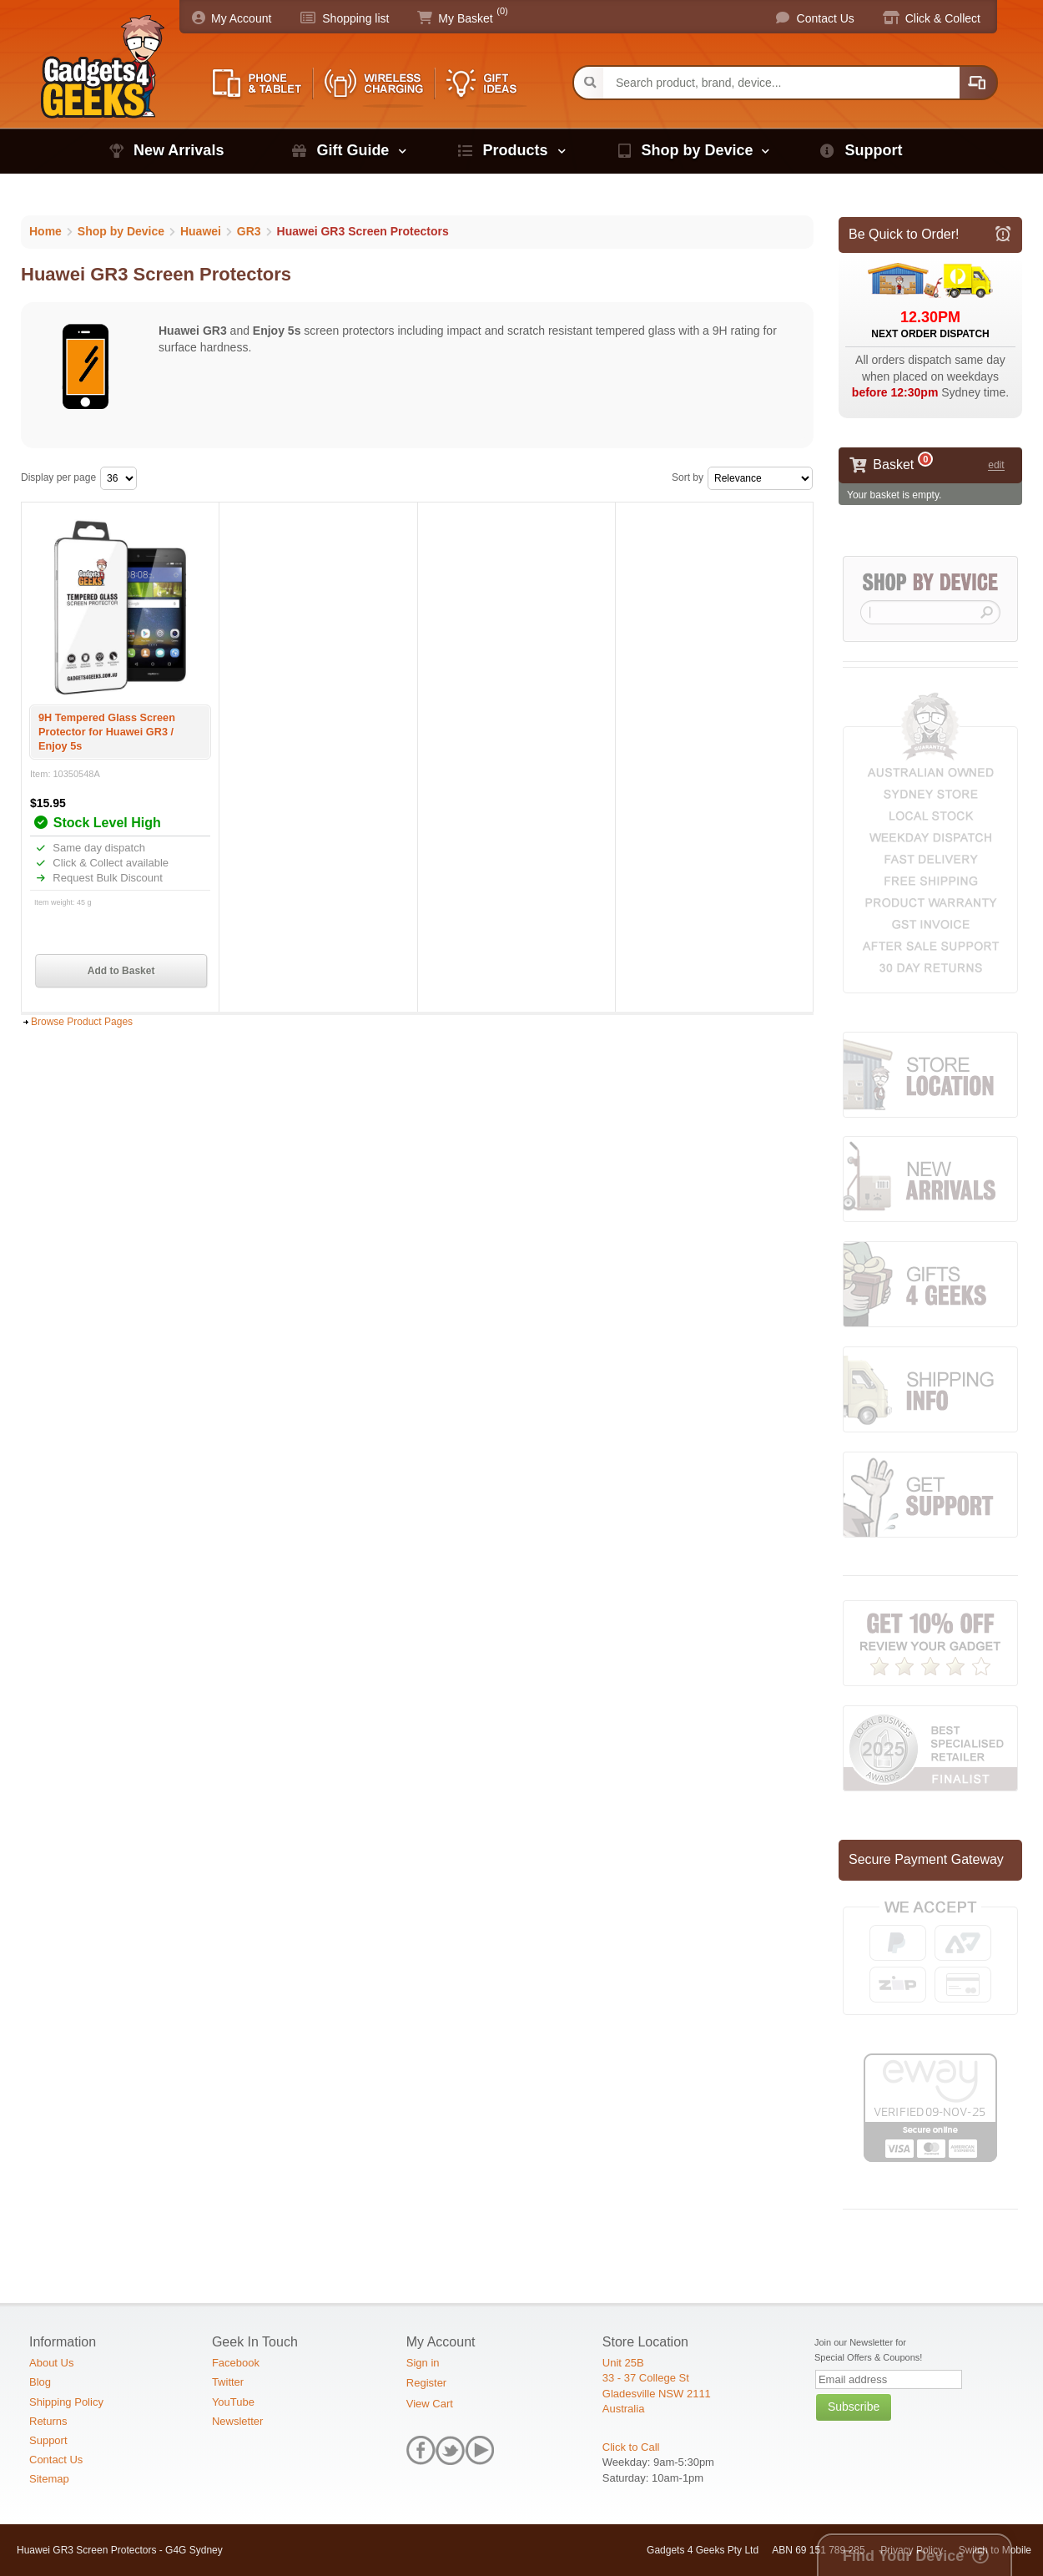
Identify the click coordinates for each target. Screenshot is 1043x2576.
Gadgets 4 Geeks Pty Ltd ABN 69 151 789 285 (756, 2550)
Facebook (235, 2362)
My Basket (465, 18)
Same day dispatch (97, 847)
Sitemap (49, 2478)
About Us (51, 2362)
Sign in (423, 2362)
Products (514, 150)
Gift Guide (352, 150)
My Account (241, 18)
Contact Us (825, 18)
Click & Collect (942, 18)
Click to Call (631, 2447)
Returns (48, 2421)
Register (426, 2382)
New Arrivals (179, 150)
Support (873, 150)
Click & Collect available (109, 862)
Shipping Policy (66, 2402)
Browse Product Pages (82, 1022)
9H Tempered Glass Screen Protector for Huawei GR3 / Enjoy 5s (106, 731)
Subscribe (853, 2406)
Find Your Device (903, 2556)
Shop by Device (697, 150)
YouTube (233, 2402)
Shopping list (355, 18)
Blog (40, 2382)
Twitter (228, 2382)
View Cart (429, 2403)
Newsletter (237, 2421)
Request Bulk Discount (106, 877)
